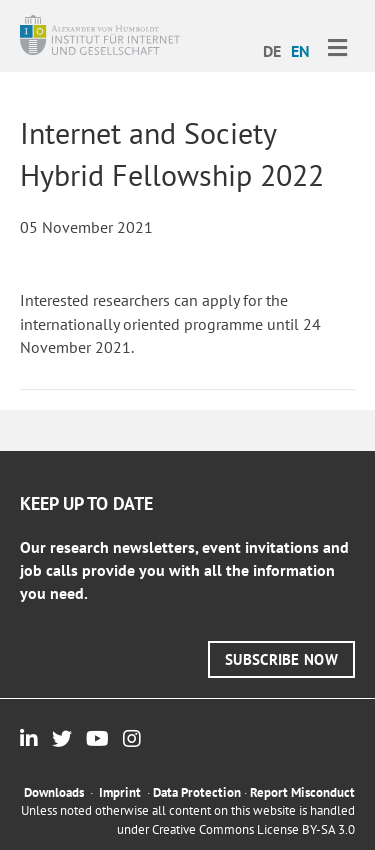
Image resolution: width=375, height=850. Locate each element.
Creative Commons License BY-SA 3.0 (253, 829)
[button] (281, 659)
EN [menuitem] (300, 51)
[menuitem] (272, 50)
